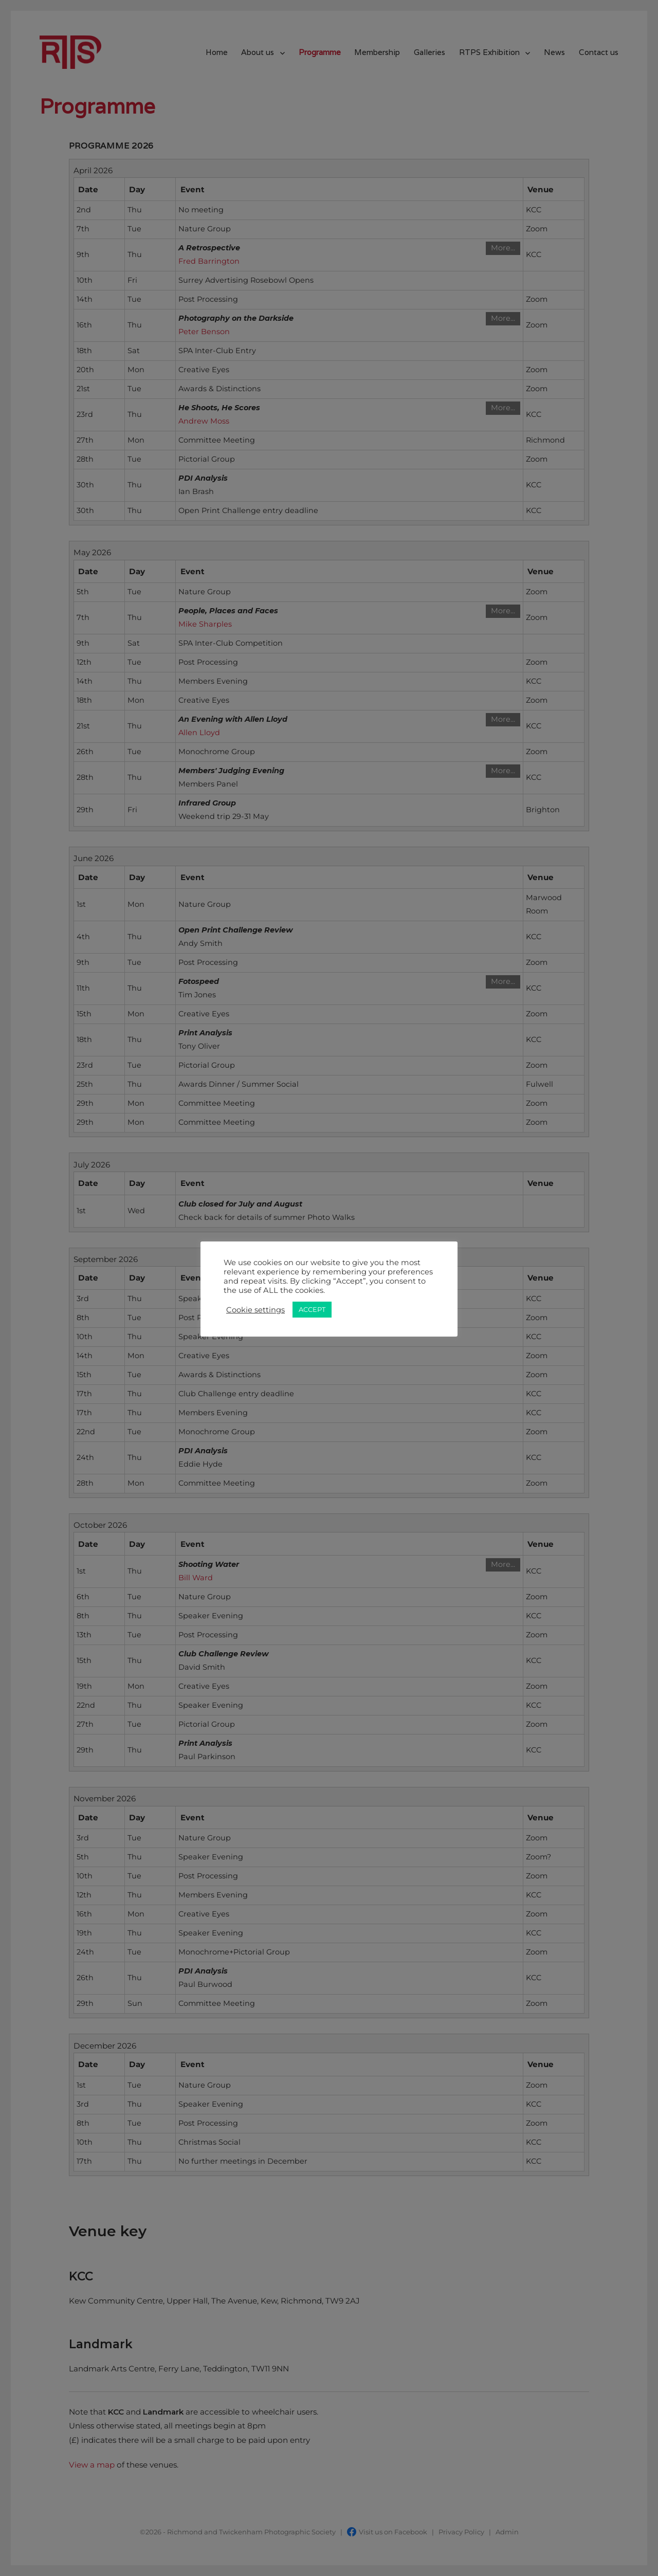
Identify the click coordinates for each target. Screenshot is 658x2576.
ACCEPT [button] (312, 1309)
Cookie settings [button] (255, 1309)
